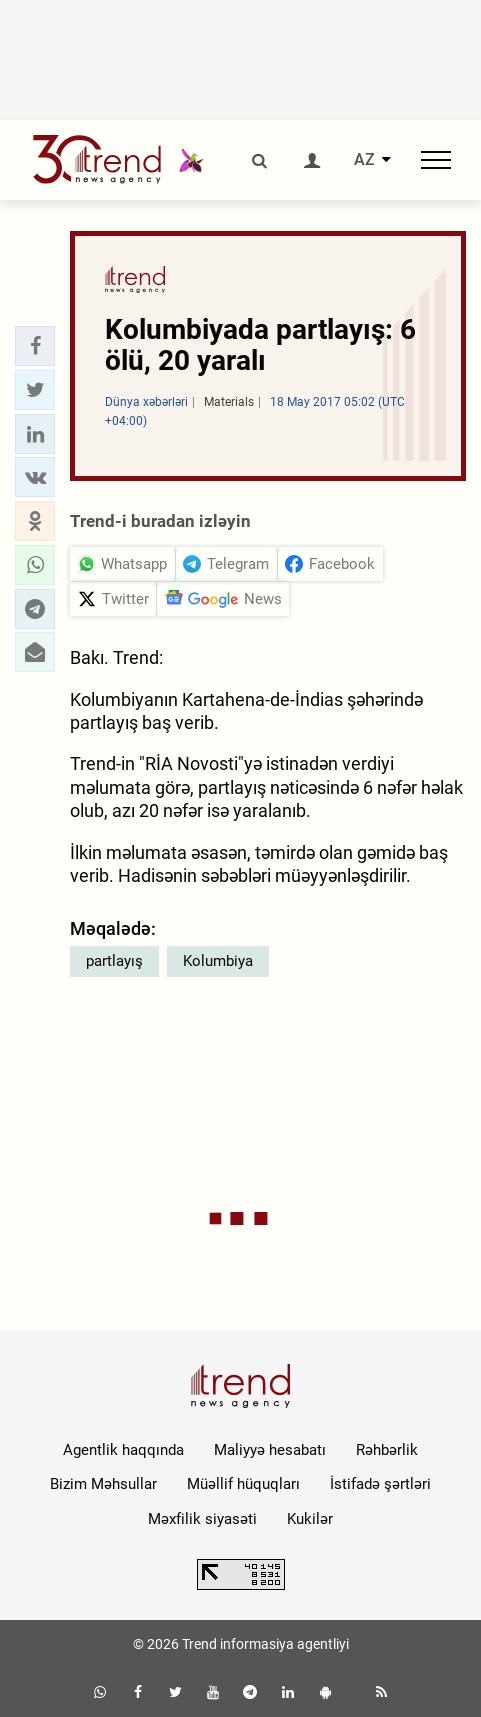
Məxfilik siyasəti (202, 1519)
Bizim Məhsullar (103, 1484)
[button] (35, 346)
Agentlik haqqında (123, 1450)
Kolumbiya (218, 961)
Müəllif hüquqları (243, 1484)
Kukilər (310, 1519)
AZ (364, 160)
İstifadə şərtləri (380, 1484)
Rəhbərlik (387, 1450)
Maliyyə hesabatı (270, 1450)
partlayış (114, 961)
